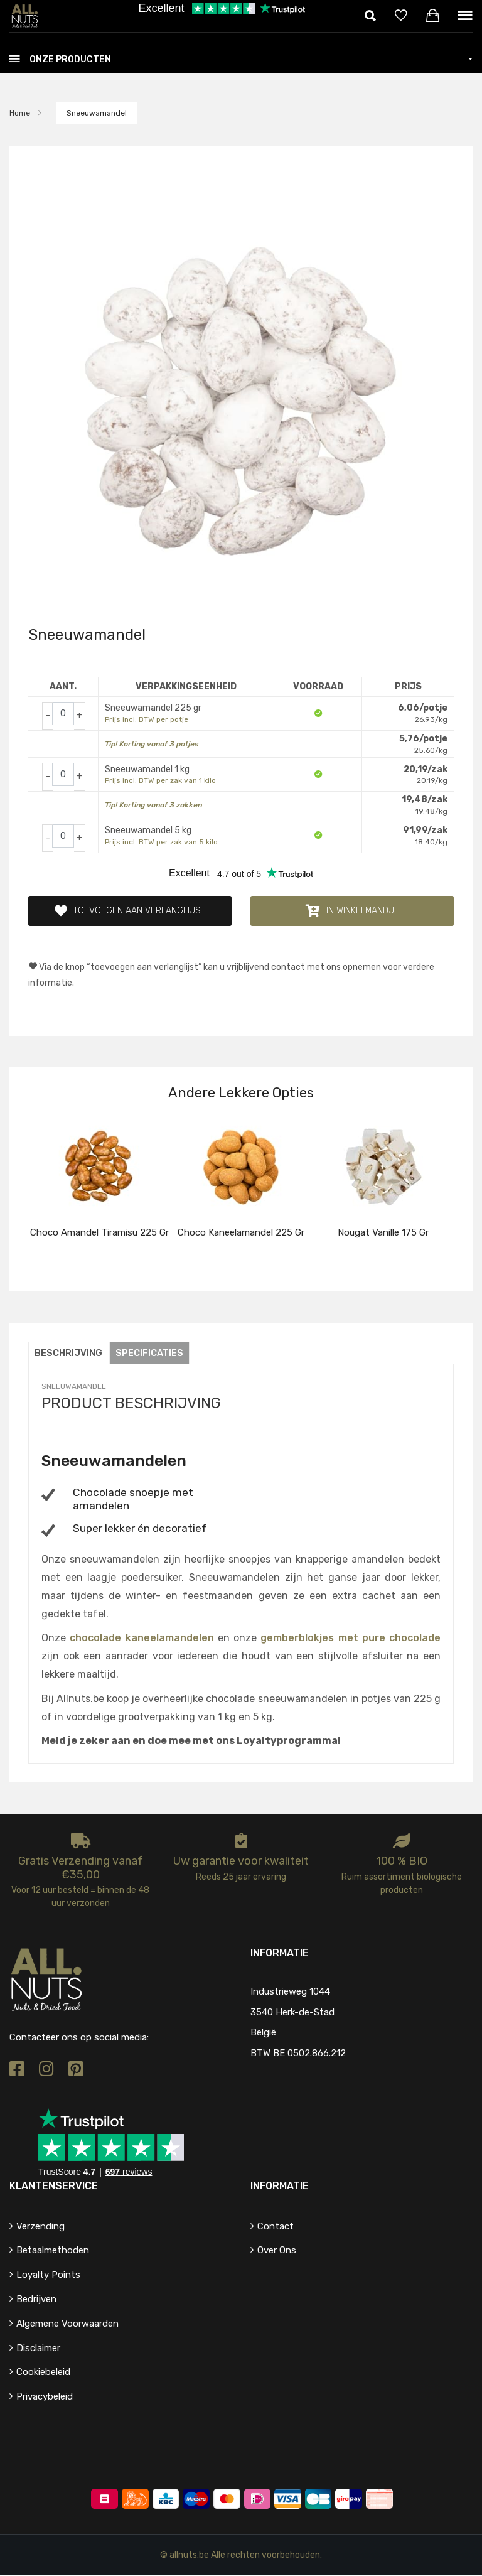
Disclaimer (38, 2348)
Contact (275, 2226)
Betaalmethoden (52, 2250)
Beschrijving (69, 1353)
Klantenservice (53, 2186)
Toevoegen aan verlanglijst (130, 911)
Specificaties (151, 1353)
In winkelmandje (352, 911)
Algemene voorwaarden (67, 2324)
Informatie (279, 2186)
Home (19, 113)
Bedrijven (36, 2299)
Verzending (40, 2226)
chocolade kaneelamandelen (141, 1638)
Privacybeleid (44, 2397)
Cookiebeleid (43, 2372)
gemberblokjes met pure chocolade (350, 1638)
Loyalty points (48, 2275)
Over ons (276, 2250)
